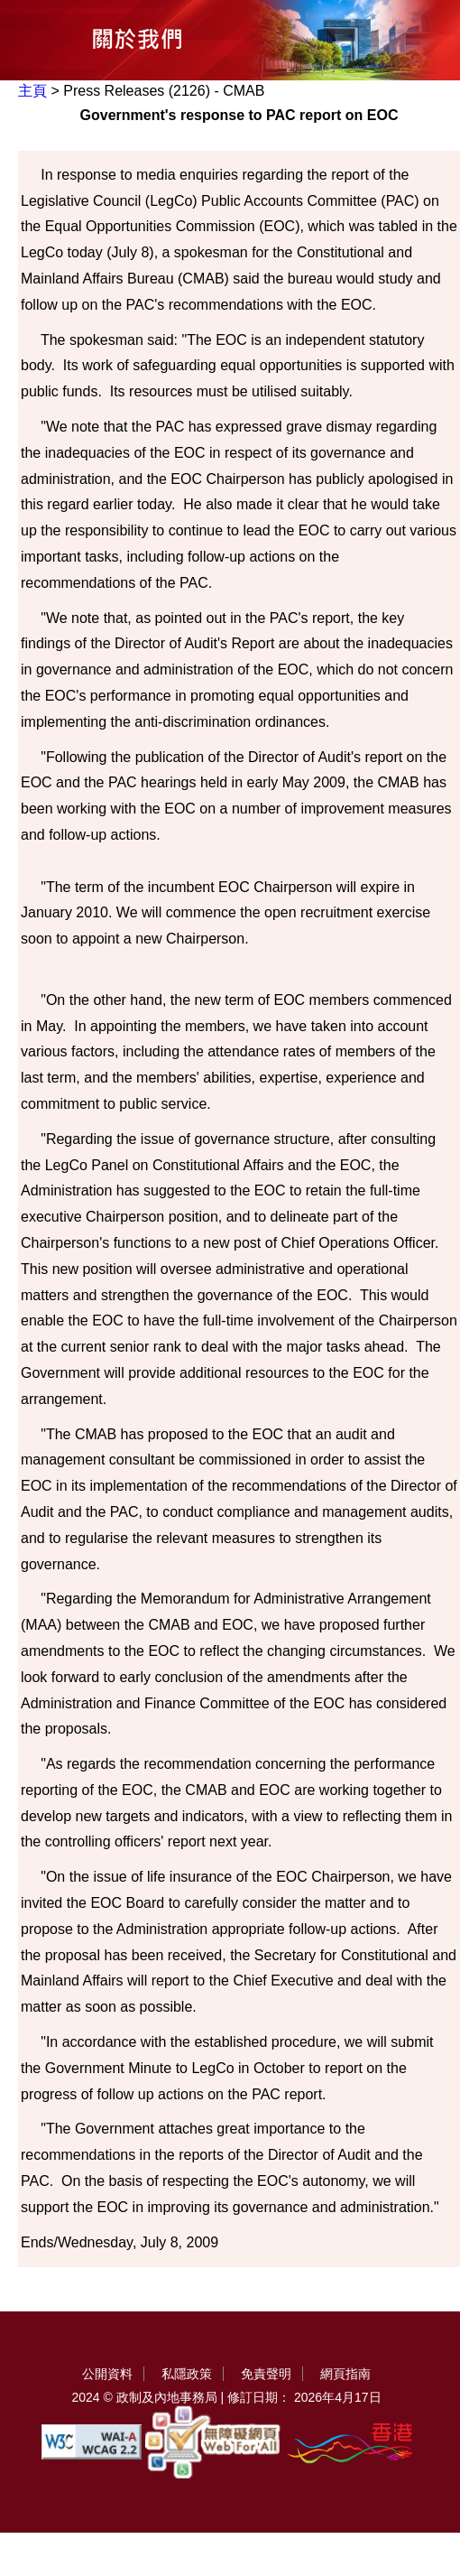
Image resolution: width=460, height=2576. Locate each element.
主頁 (32, 90)
